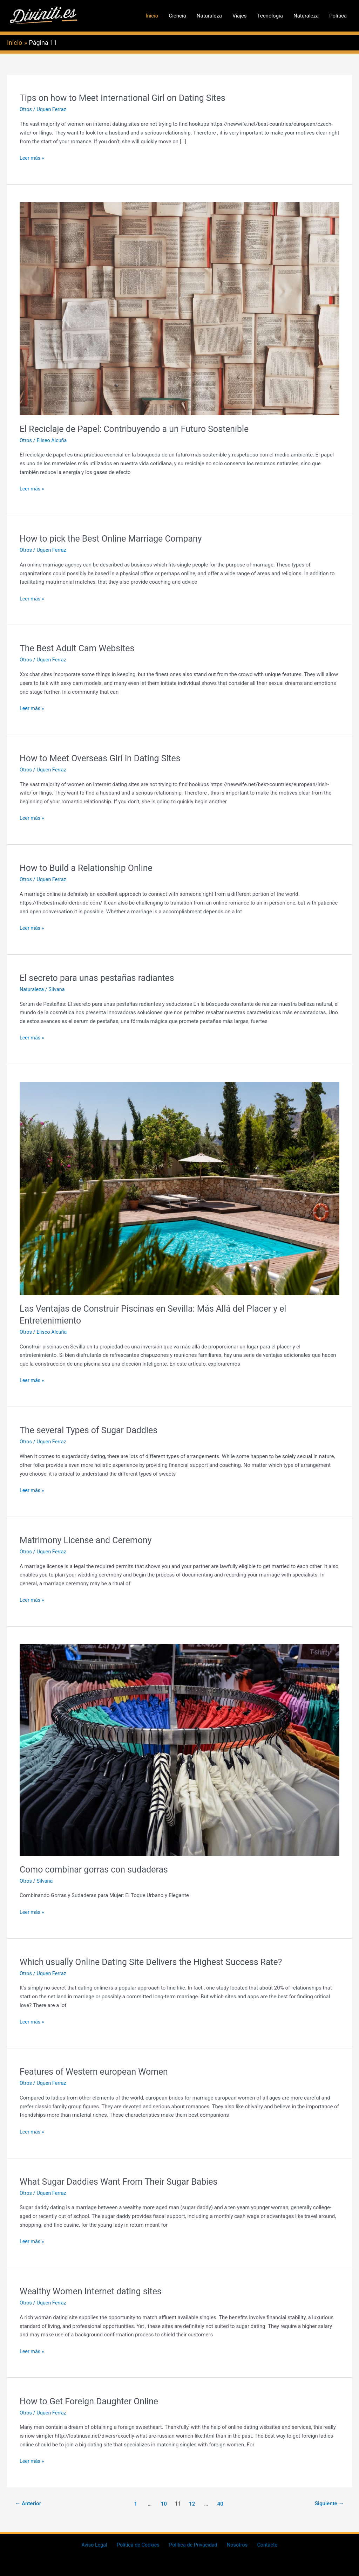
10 (163, 2503)
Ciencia (177, 16)
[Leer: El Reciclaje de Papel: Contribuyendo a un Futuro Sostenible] (179, 308)
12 (192, 2503)
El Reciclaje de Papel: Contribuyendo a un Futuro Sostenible (139, 429)
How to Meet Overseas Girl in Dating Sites (104, 758)
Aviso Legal (100, 2545)
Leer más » (32, 158)
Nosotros (235, 2545)
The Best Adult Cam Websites (80, 648)
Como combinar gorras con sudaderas (97, 1869)
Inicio (151, 16)
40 (221, 2503)
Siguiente (328, 2503)
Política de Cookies (140, 2545)
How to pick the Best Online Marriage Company (115, 538)
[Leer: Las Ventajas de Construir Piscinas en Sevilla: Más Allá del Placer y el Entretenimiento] (179, 1188)
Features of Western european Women (97, 2071)
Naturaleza (209, 16)
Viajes (239, 16)
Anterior (29, 2503)
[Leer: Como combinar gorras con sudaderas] (179, 1749)
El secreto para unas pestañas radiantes (100, 978)
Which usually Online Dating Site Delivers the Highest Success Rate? (157, 1961)
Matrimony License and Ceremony (89, 1539)
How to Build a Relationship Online (89, 868)
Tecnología (270, 16)
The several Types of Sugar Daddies (92, 1430)
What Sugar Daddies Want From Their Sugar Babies (123, 2181)
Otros (26, 109)
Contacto (261, 2545)
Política (338, 16)
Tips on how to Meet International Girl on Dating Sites (127, 97)
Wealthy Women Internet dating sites (94, 2291)
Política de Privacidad (194, 2545)
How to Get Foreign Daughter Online (92, 2401)
